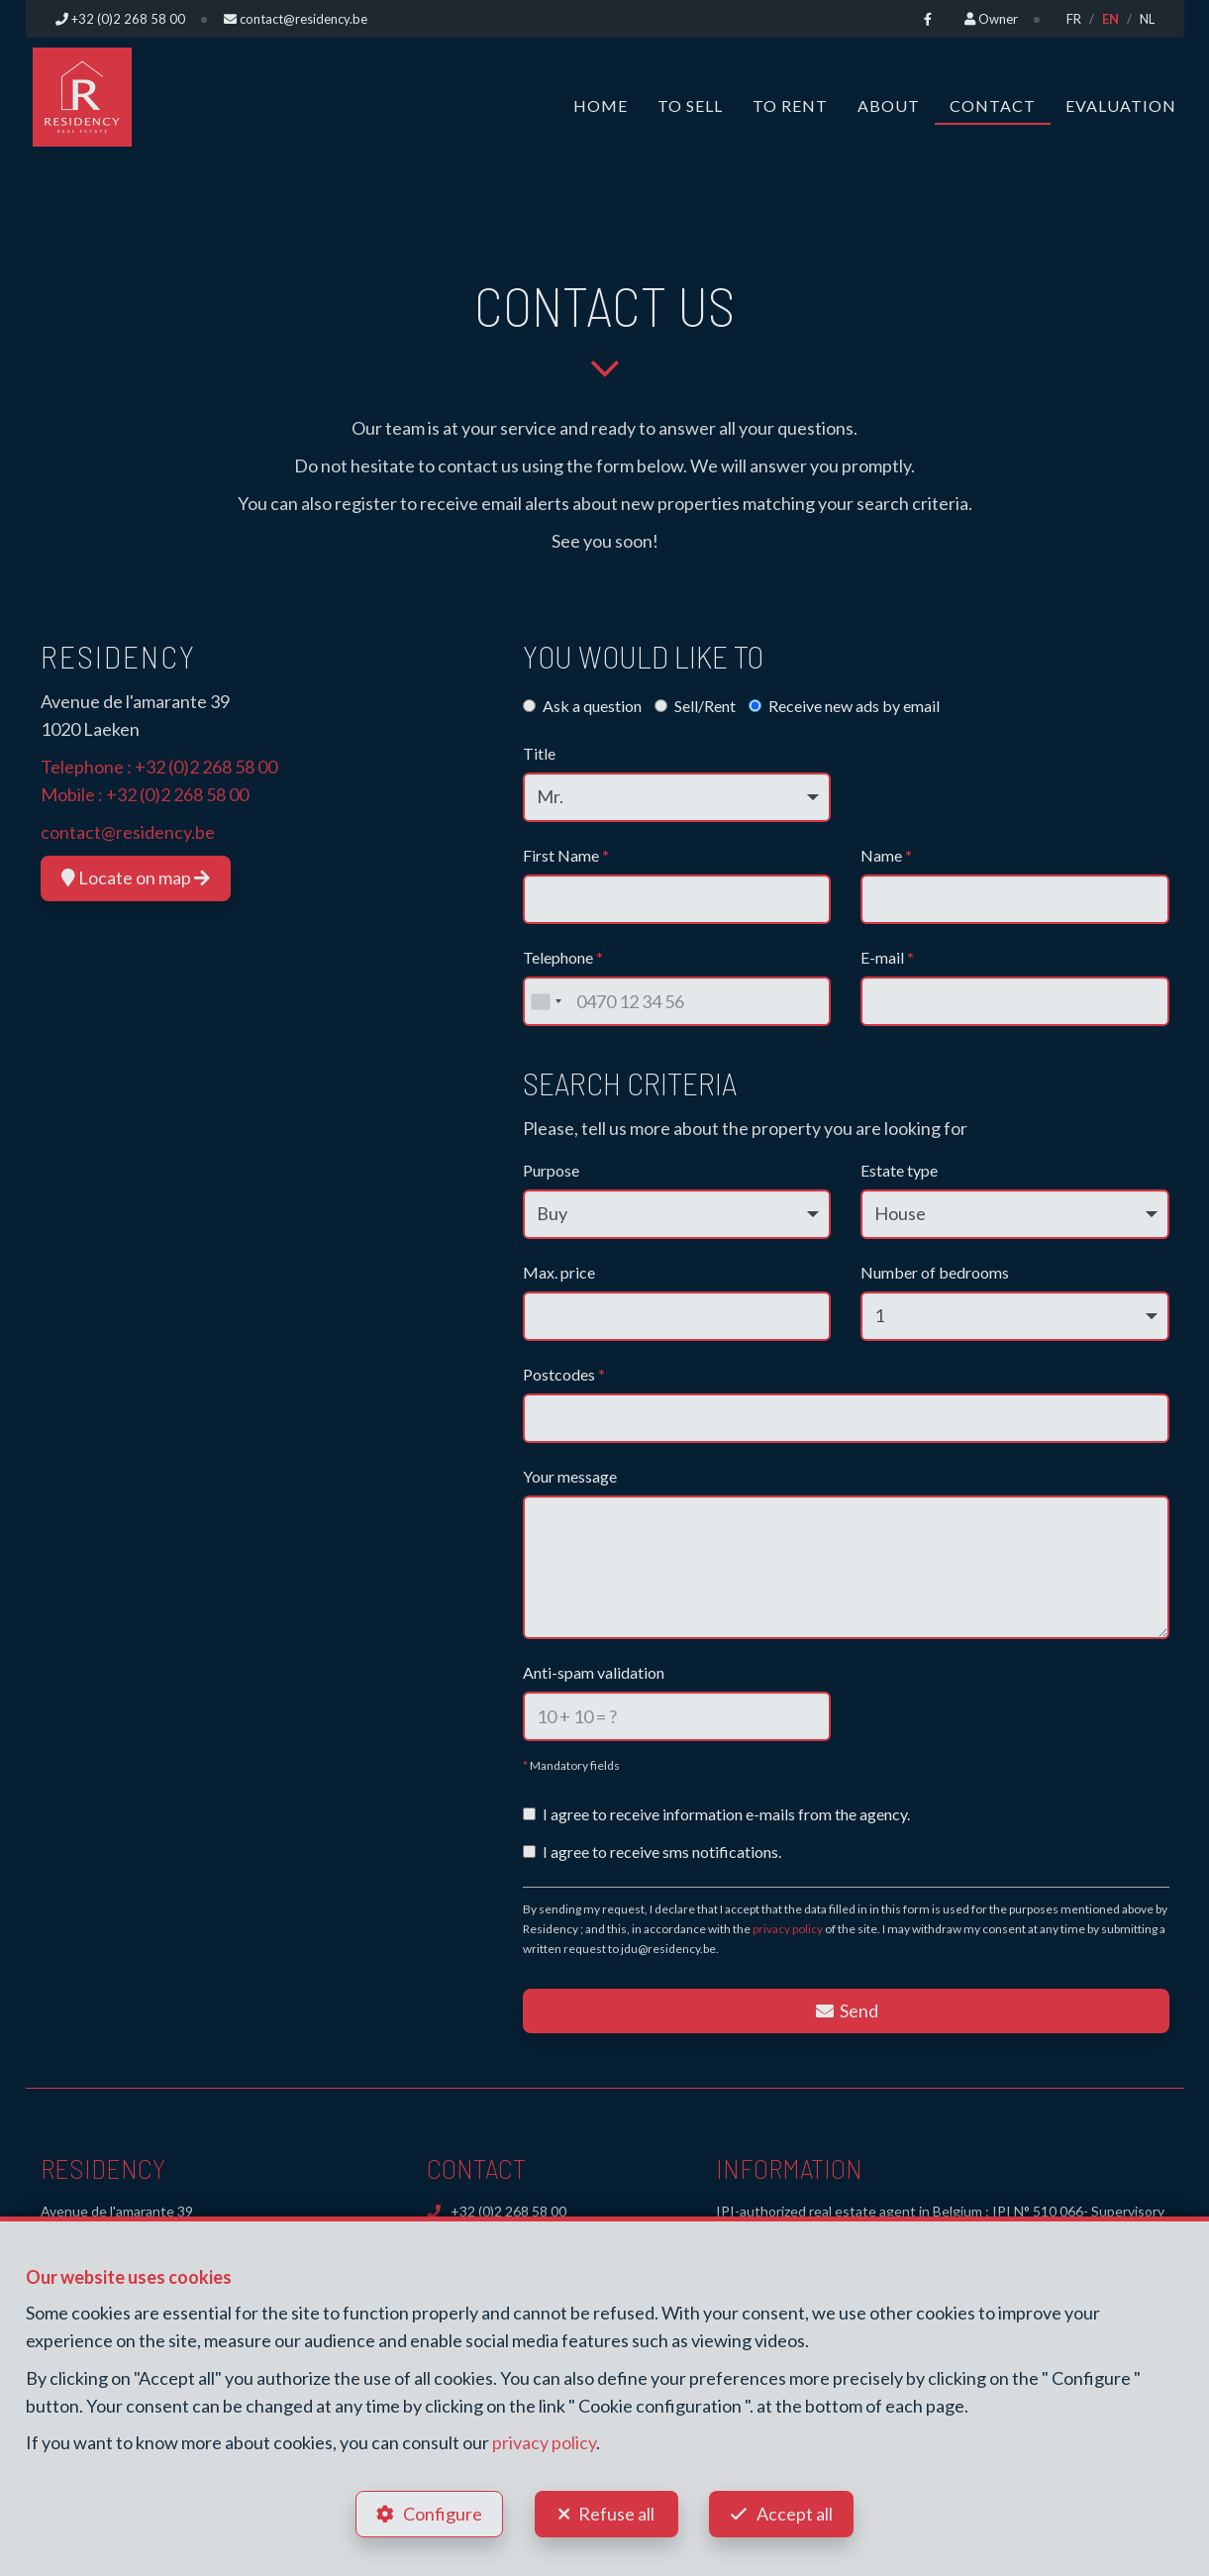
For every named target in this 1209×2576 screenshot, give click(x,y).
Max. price (559, 1272)
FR (1073, 19)
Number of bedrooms (934, 1272)
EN (1110, 19)
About (888, 105)
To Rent (790, 105)
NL (1147, 19)
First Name (566, 855)
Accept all (796, 2513)
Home (600, 105)
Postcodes (564, 1374)
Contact (993, 105)
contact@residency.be (128, 832)
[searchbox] (537, 1412)
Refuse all (616, 2513)
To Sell (690, 105)
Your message (570, 1476)
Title (539, 753)
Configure (441, 2513)
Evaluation (1120, 105)
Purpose (551, 1170)
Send (846, 2010)
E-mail (887, 957)
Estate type (899, 1170)
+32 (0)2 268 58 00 (206, 766)
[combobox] (545, 1001)
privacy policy (788, 1928)
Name (886, 855)
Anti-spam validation (593, 1672)
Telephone (563, 957)
